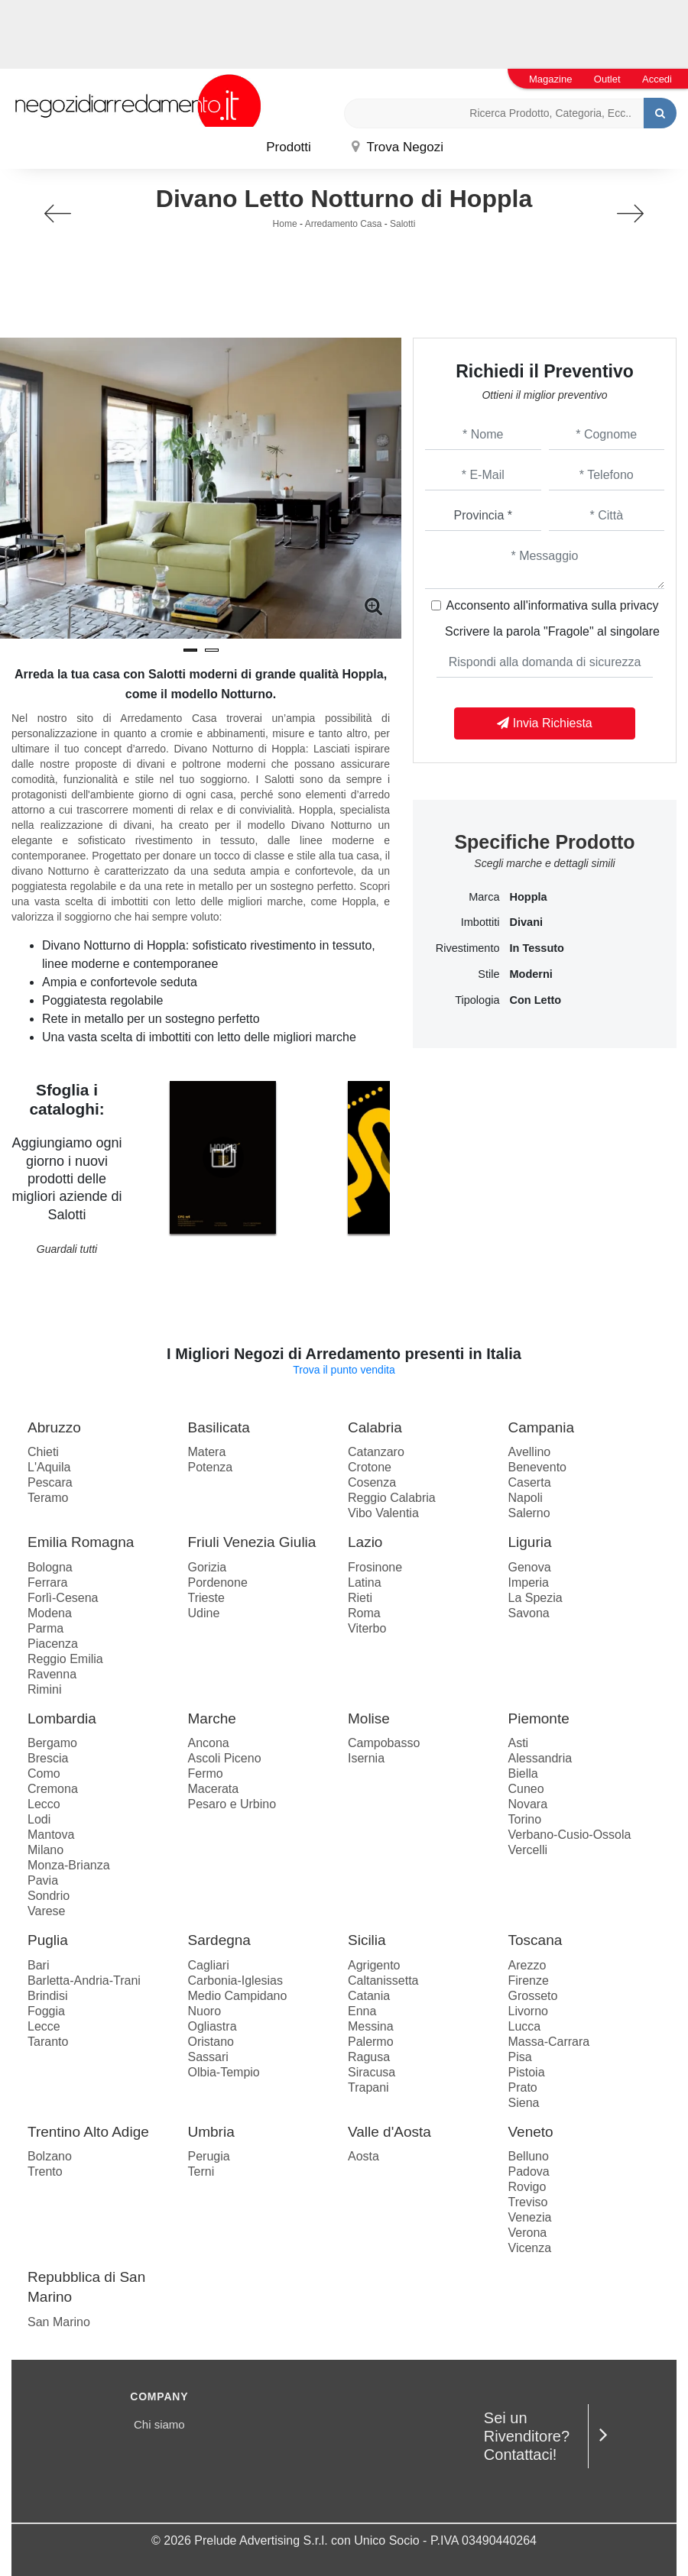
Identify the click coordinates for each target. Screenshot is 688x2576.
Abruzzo (54, 1427)
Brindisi (47, 1995)
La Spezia (535, 1597)
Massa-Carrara (549, 2041)
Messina (371, 2026)
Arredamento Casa (343, 223)
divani (527, 922)
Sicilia (367, 1940)
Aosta (363, 2156)
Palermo (371, 2041)
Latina (364, 1582)
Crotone (369, 1467)
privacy (639, 605)
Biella (523, 1773)
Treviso (528, 2202)
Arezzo (527, 1965)
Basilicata (219, 1427)
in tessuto (537, 948)
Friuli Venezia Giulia (252, 1542)
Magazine (550, 79)
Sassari (208, 2056)
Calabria (375, 1427)
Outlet (607, 79)
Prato (522, 2087)
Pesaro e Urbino (232, 1804)
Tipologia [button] (477, 1000)
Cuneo (526, 1788)
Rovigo (527, 2186)
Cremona (53, 1788)
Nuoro (205, 2011)
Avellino (529, 1451)
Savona (529, 1613)
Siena (524, 2102)
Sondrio (49, 1895)
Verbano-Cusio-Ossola (569, 1834)
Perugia (209, 2156)
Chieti (43, 1451)
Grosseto (533, 1995)
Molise (369, 1718)
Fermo (205, 1773)
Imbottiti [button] (480, 922)
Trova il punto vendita (343, 1370)
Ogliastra (212, 2026)
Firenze (528, 1980)
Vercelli (528, 1849)
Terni (201, 2171)
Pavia (43, 1880)
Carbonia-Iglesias (236, 1980)
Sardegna (219, 1940)
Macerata (213, 1788)
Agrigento (374, 1965)
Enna (362, 2011)
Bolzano (50, 2156)
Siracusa (371, 2072)
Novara (528, 1804)
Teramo (48, 1497)
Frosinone (375, 1567)
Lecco (44, 1804)
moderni (531, 974)
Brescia (48, 1758)
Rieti (360, 1597)
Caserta (529, 1482)
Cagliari (208, 1965)
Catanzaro (376, 1451)
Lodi (39, 1819)
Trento (45, 2171)
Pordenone (218, 1582)
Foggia (46, 2011)
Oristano (211, 2041)
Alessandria (540, 1758)
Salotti (402, 223)
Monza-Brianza (69, 1865)
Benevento (537, 1467)
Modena (50, 1613)
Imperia (528, 1582)
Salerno (529, 1512)
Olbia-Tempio (224, 2072)
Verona (527, 2232)
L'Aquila (49, 1467)
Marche (212, 1718)
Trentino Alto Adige (88, 2132)
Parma (45, 1628)
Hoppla (528, 897)
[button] (190, 650)
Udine (204, 1613)
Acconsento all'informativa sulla (552, 605)
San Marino (59, 2321)
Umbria (211, 2132)
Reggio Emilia (65, 1658)
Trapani (368, 2087)
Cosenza (372, 1482)
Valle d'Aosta (389, 2132)
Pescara (50, 1482)
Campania (541, 1427)
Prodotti (288, 147)
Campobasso (384, 1742)
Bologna (50, 1567)
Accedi (657, 79)
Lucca (524, 2026)
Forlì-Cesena (63, 1597)
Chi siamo (159, 2424)
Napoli (525, 1497)
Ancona (208, 1742)
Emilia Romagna (81, 1542)
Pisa (520, 2056)
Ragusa (369, 2056)
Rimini (44, 1689)
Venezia (530, 2217)
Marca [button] (484, 897)
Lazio (365, 1542)
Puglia (48, 1940)
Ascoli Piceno (224, 1758)
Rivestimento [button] (468, 948)
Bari (38, 1965)
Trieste (206, 1597)
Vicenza (530, 2247)
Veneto (530, 2132)
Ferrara (47, 1582)
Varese (47, 1910)
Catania (369, 1995)
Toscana (535, 1940)
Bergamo (52, 1742)
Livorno (528, 2011)
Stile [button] (488, 974)
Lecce (44, 2026)
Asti (518, 1742)
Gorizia (207, 1567)
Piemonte (539, 1718)
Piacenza (53, 1643)
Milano (45, 1849)
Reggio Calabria (392, 1497)
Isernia (366, 1758)
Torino (525, 1819)
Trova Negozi (397, 147)
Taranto (48, 2041)
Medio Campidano (237, 1995)
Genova (529, 1567)
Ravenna (52, 1674)
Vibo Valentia (383, 1512)
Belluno (528, 2156)
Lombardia (62, 1718)
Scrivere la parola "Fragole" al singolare (552, 631)
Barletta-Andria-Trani (84, 1980)
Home (285, 223)
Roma (364, 1613)
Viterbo (367, 1628)
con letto (536, 1000)
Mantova (51, 1834)
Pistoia (526, 2072)
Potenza (210, 1467)
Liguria (530, 1542)
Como (44, 1773)
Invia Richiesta (544, 723)
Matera (207, 1451)
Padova (529, 2171)
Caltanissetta (383, 1980)
